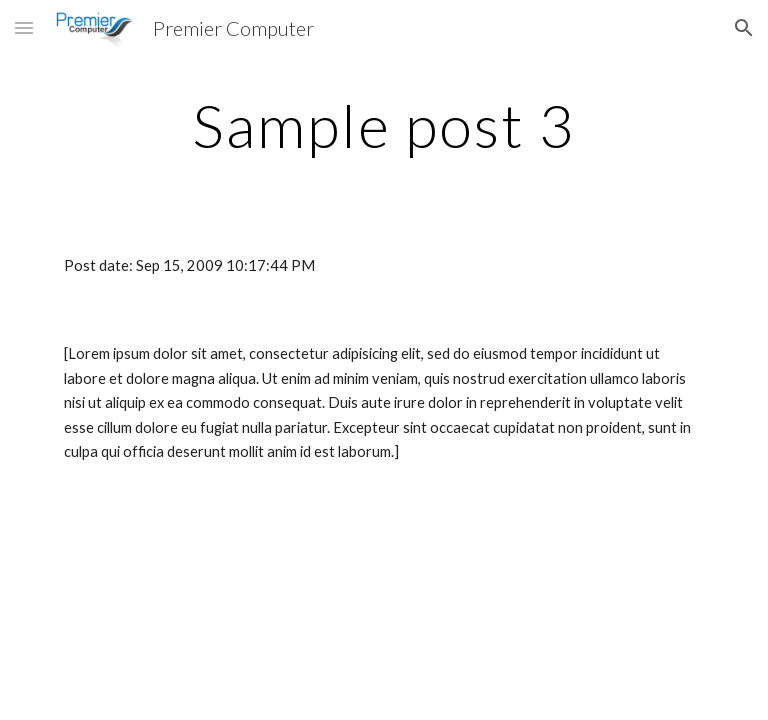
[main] (383, 125)
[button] (24, 27)
